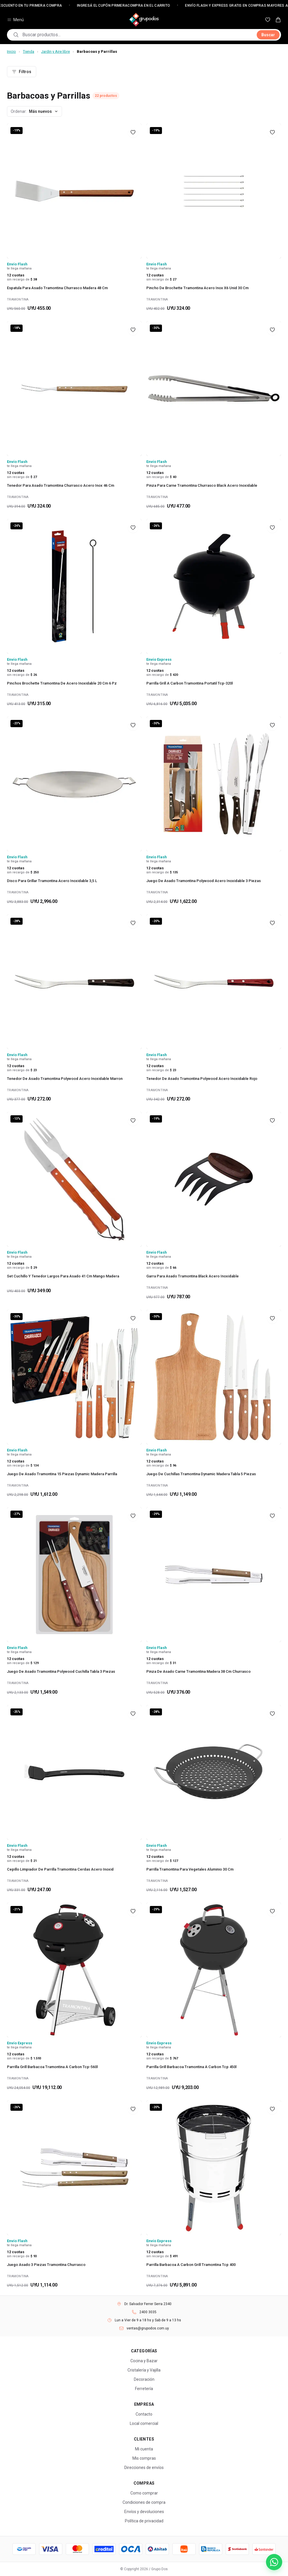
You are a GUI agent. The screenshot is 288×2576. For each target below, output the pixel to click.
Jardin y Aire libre (55, 51)
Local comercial (144, 2423)
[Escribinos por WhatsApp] (274, 2562)
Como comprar (144, 2493)
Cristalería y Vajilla (144, 2370)
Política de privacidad (144, 2521)
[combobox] (138, 34)
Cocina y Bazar (144, 2360)
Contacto (144, 2414)
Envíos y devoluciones (144, 2511)
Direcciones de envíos (144, 2467)
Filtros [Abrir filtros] (21, 71)
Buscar (268, 34)
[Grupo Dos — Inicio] (144, 20)
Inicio (11, 51)
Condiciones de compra (144, 2502)
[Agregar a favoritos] (133, 132)
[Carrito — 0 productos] (278, 20)
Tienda (28, 51)
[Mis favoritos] (268, 20)
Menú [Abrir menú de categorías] (15, 19)
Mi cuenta (144, 2449)
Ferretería (144, 2388)
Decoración (144, 2379)
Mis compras (144, 2458)
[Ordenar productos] (34, 111)
